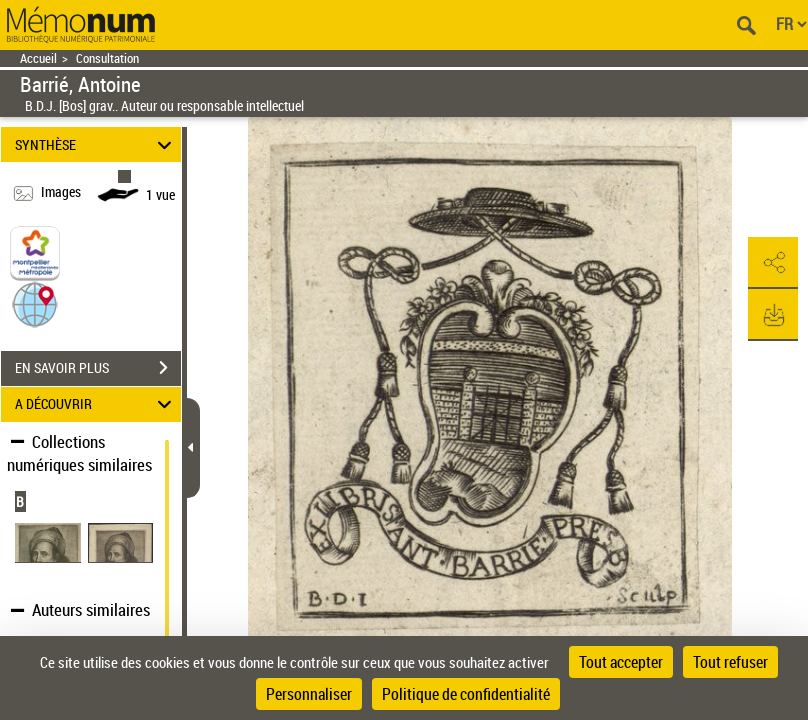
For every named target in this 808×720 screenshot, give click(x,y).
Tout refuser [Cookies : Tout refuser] (730, 662)
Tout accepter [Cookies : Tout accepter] (621, 662)
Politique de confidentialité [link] (466, 694)
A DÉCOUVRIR (96, 404)
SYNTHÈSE (96, 144)
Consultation (107, 58)
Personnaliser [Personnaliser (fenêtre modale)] (309, 694)
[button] (35, 302)
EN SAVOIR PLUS (98, 368)
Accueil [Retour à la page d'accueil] (38, 58)
